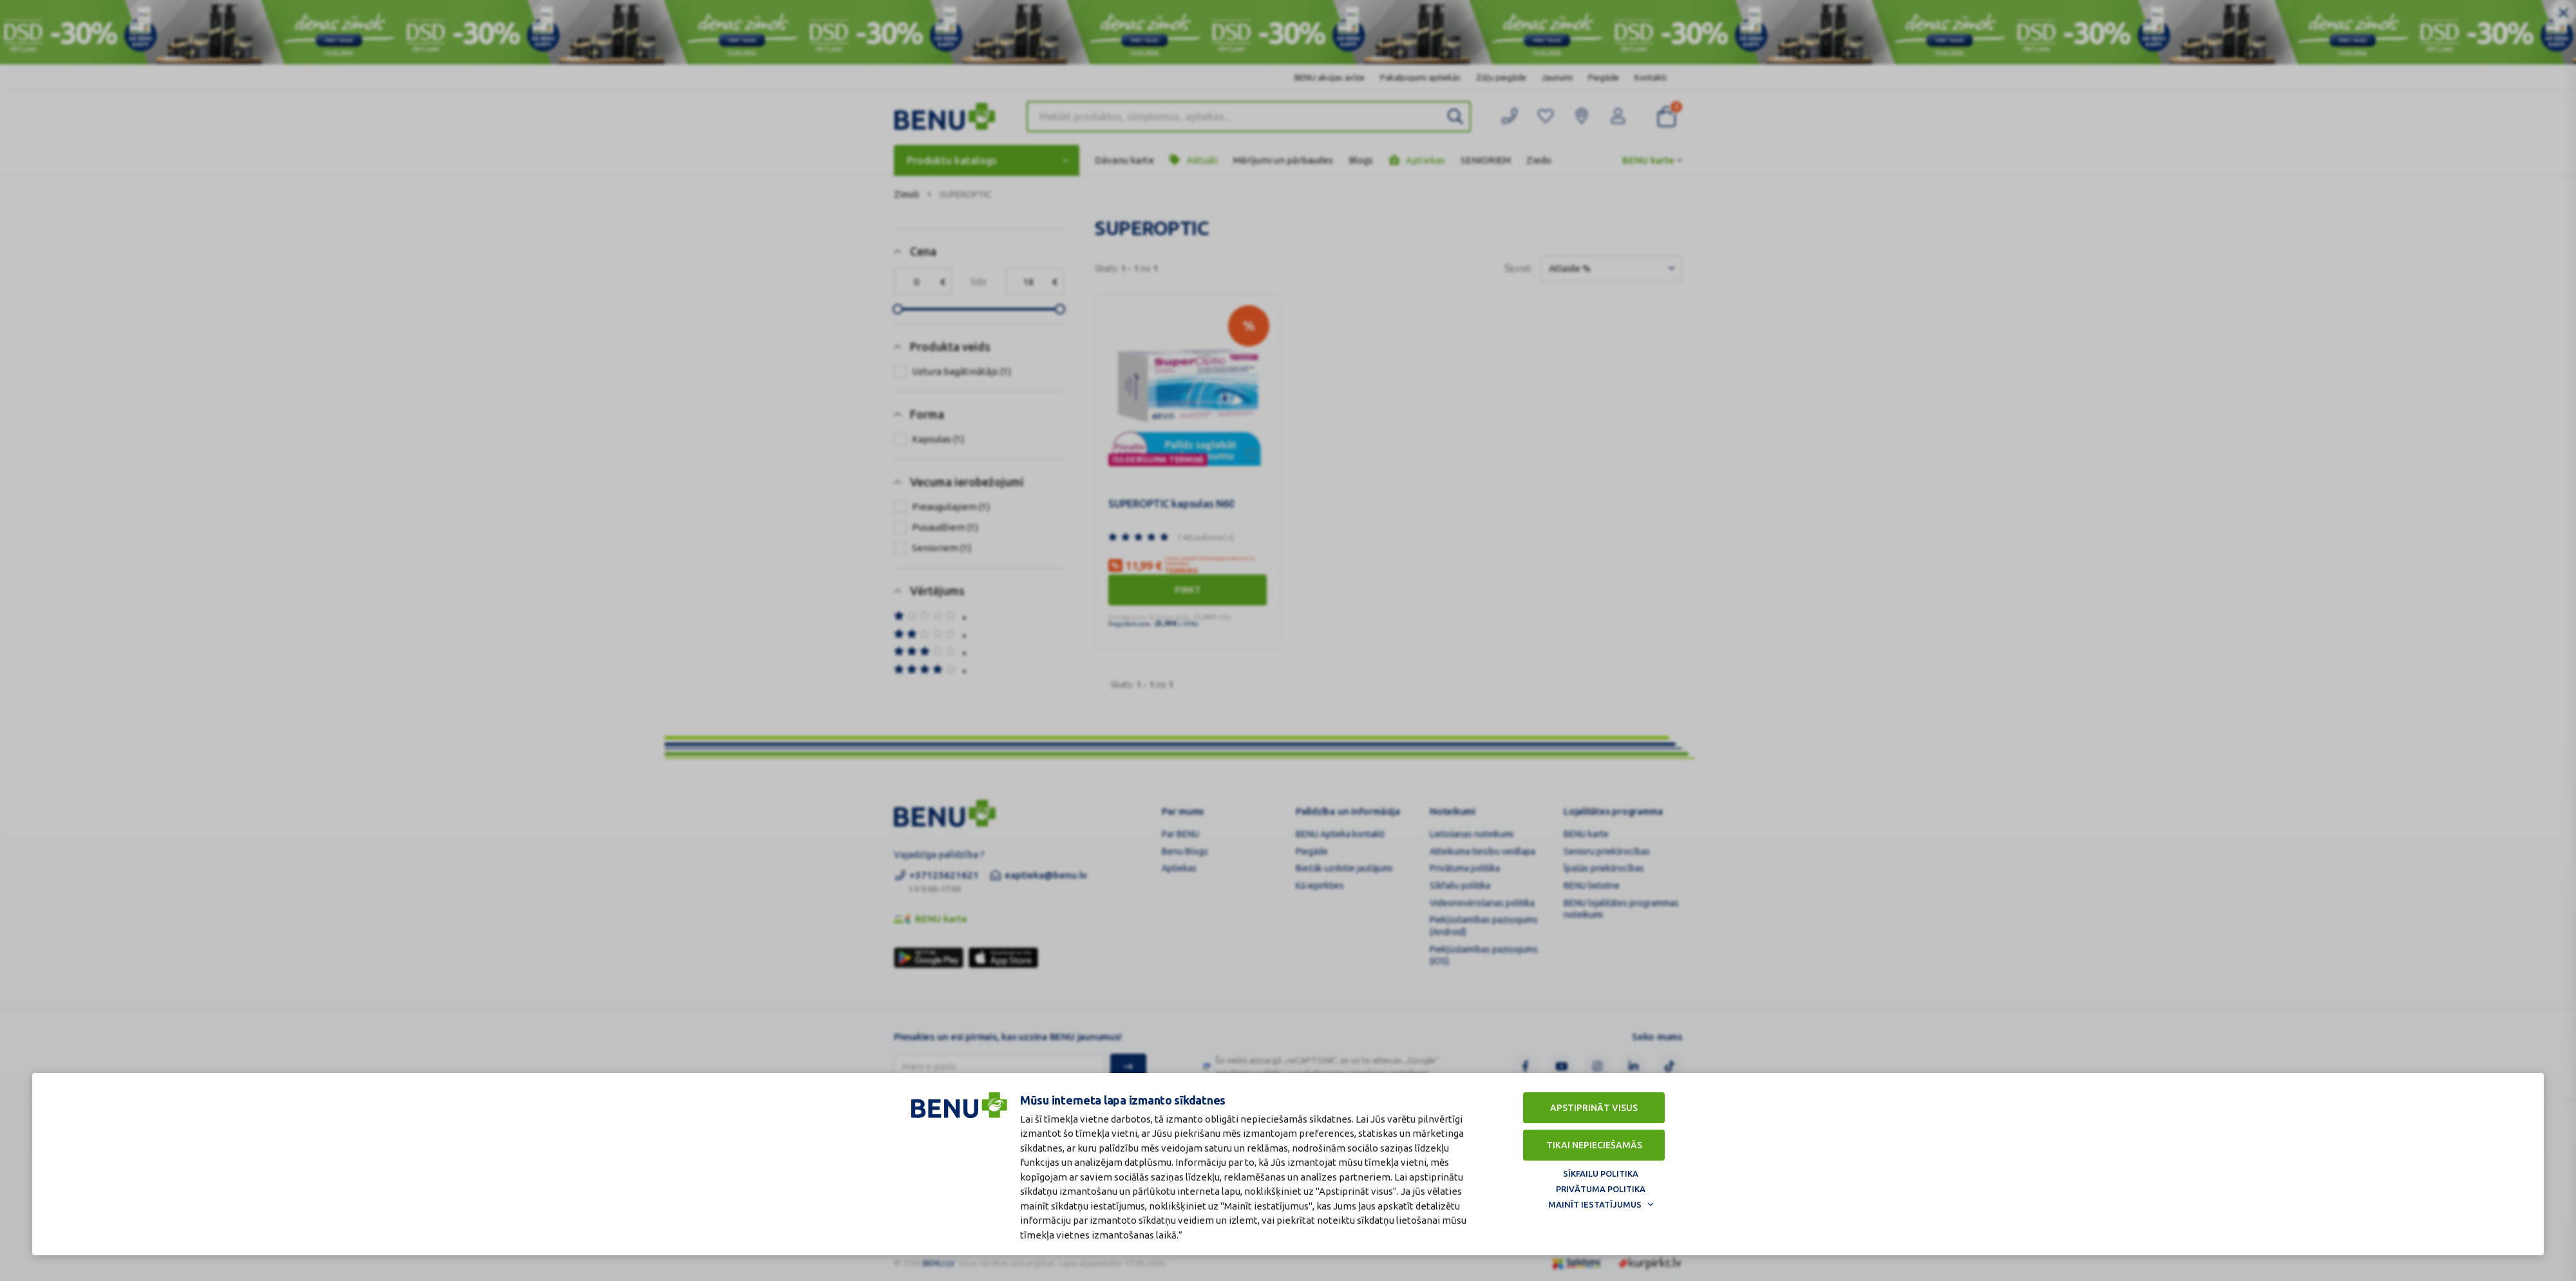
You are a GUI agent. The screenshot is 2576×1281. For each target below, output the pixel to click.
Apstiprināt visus (1594, 1108)
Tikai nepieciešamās (1594, 1145)
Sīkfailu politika (1600, 1173)
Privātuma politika (1600, 1188)
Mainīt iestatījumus (1595, 1204)
